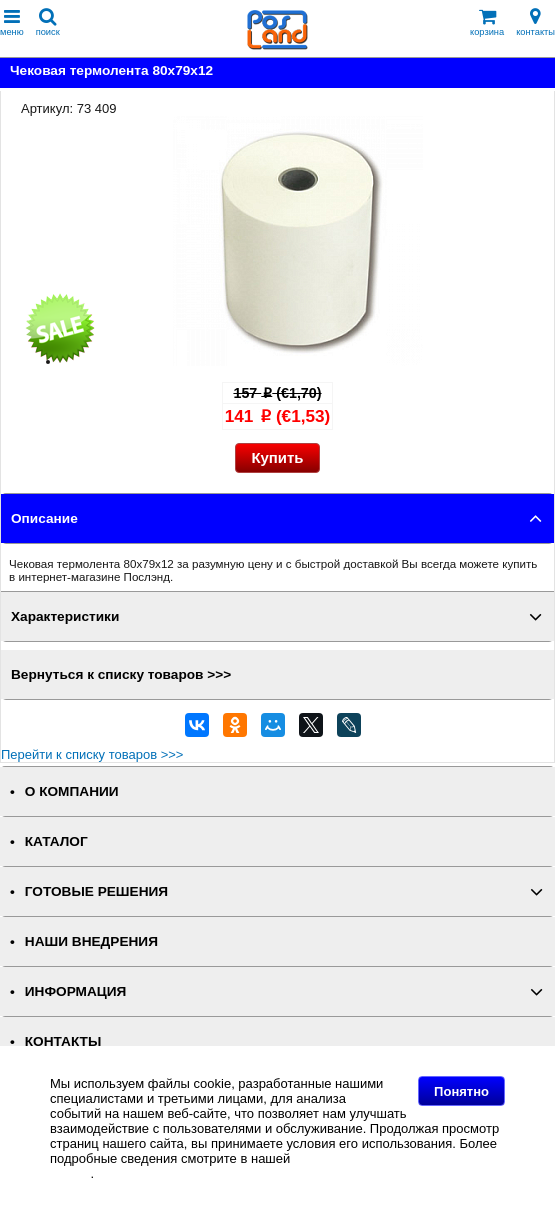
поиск (48, 22)
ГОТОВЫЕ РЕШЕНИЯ (96, 891)
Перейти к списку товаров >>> (92, 754)
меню (12, 22)
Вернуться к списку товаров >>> (121, 674)
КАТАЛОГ (56, 841)
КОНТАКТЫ (63, 1041)
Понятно (461, 1091)
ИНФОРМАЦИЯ (76, 991)
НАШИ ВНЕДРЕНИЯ (91, 941)
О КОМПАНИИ (72, 791)
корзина (487, 22)
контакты (535, 22)
